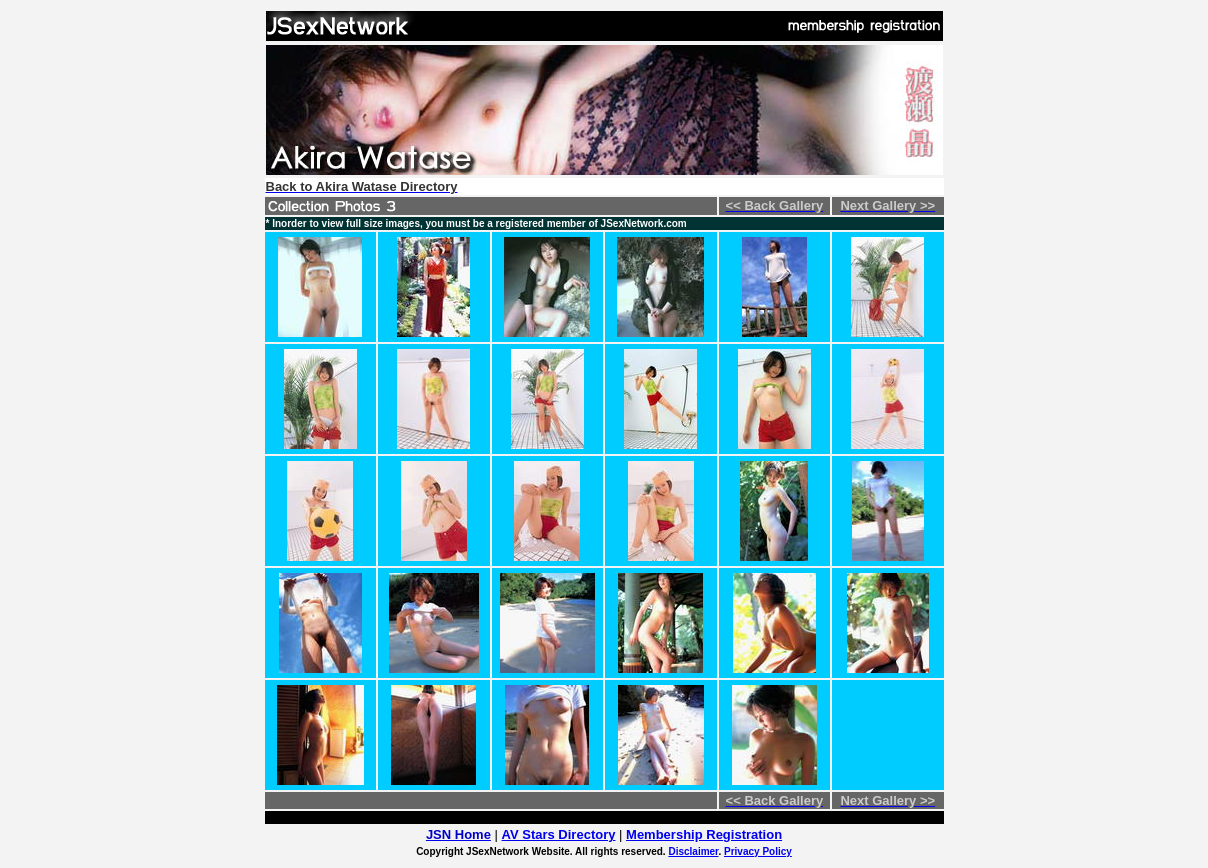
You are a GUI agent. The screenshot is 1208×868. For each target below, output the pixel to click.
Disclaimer (693, 851)
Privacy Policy (758, 851)
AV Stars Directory (559, 834)
